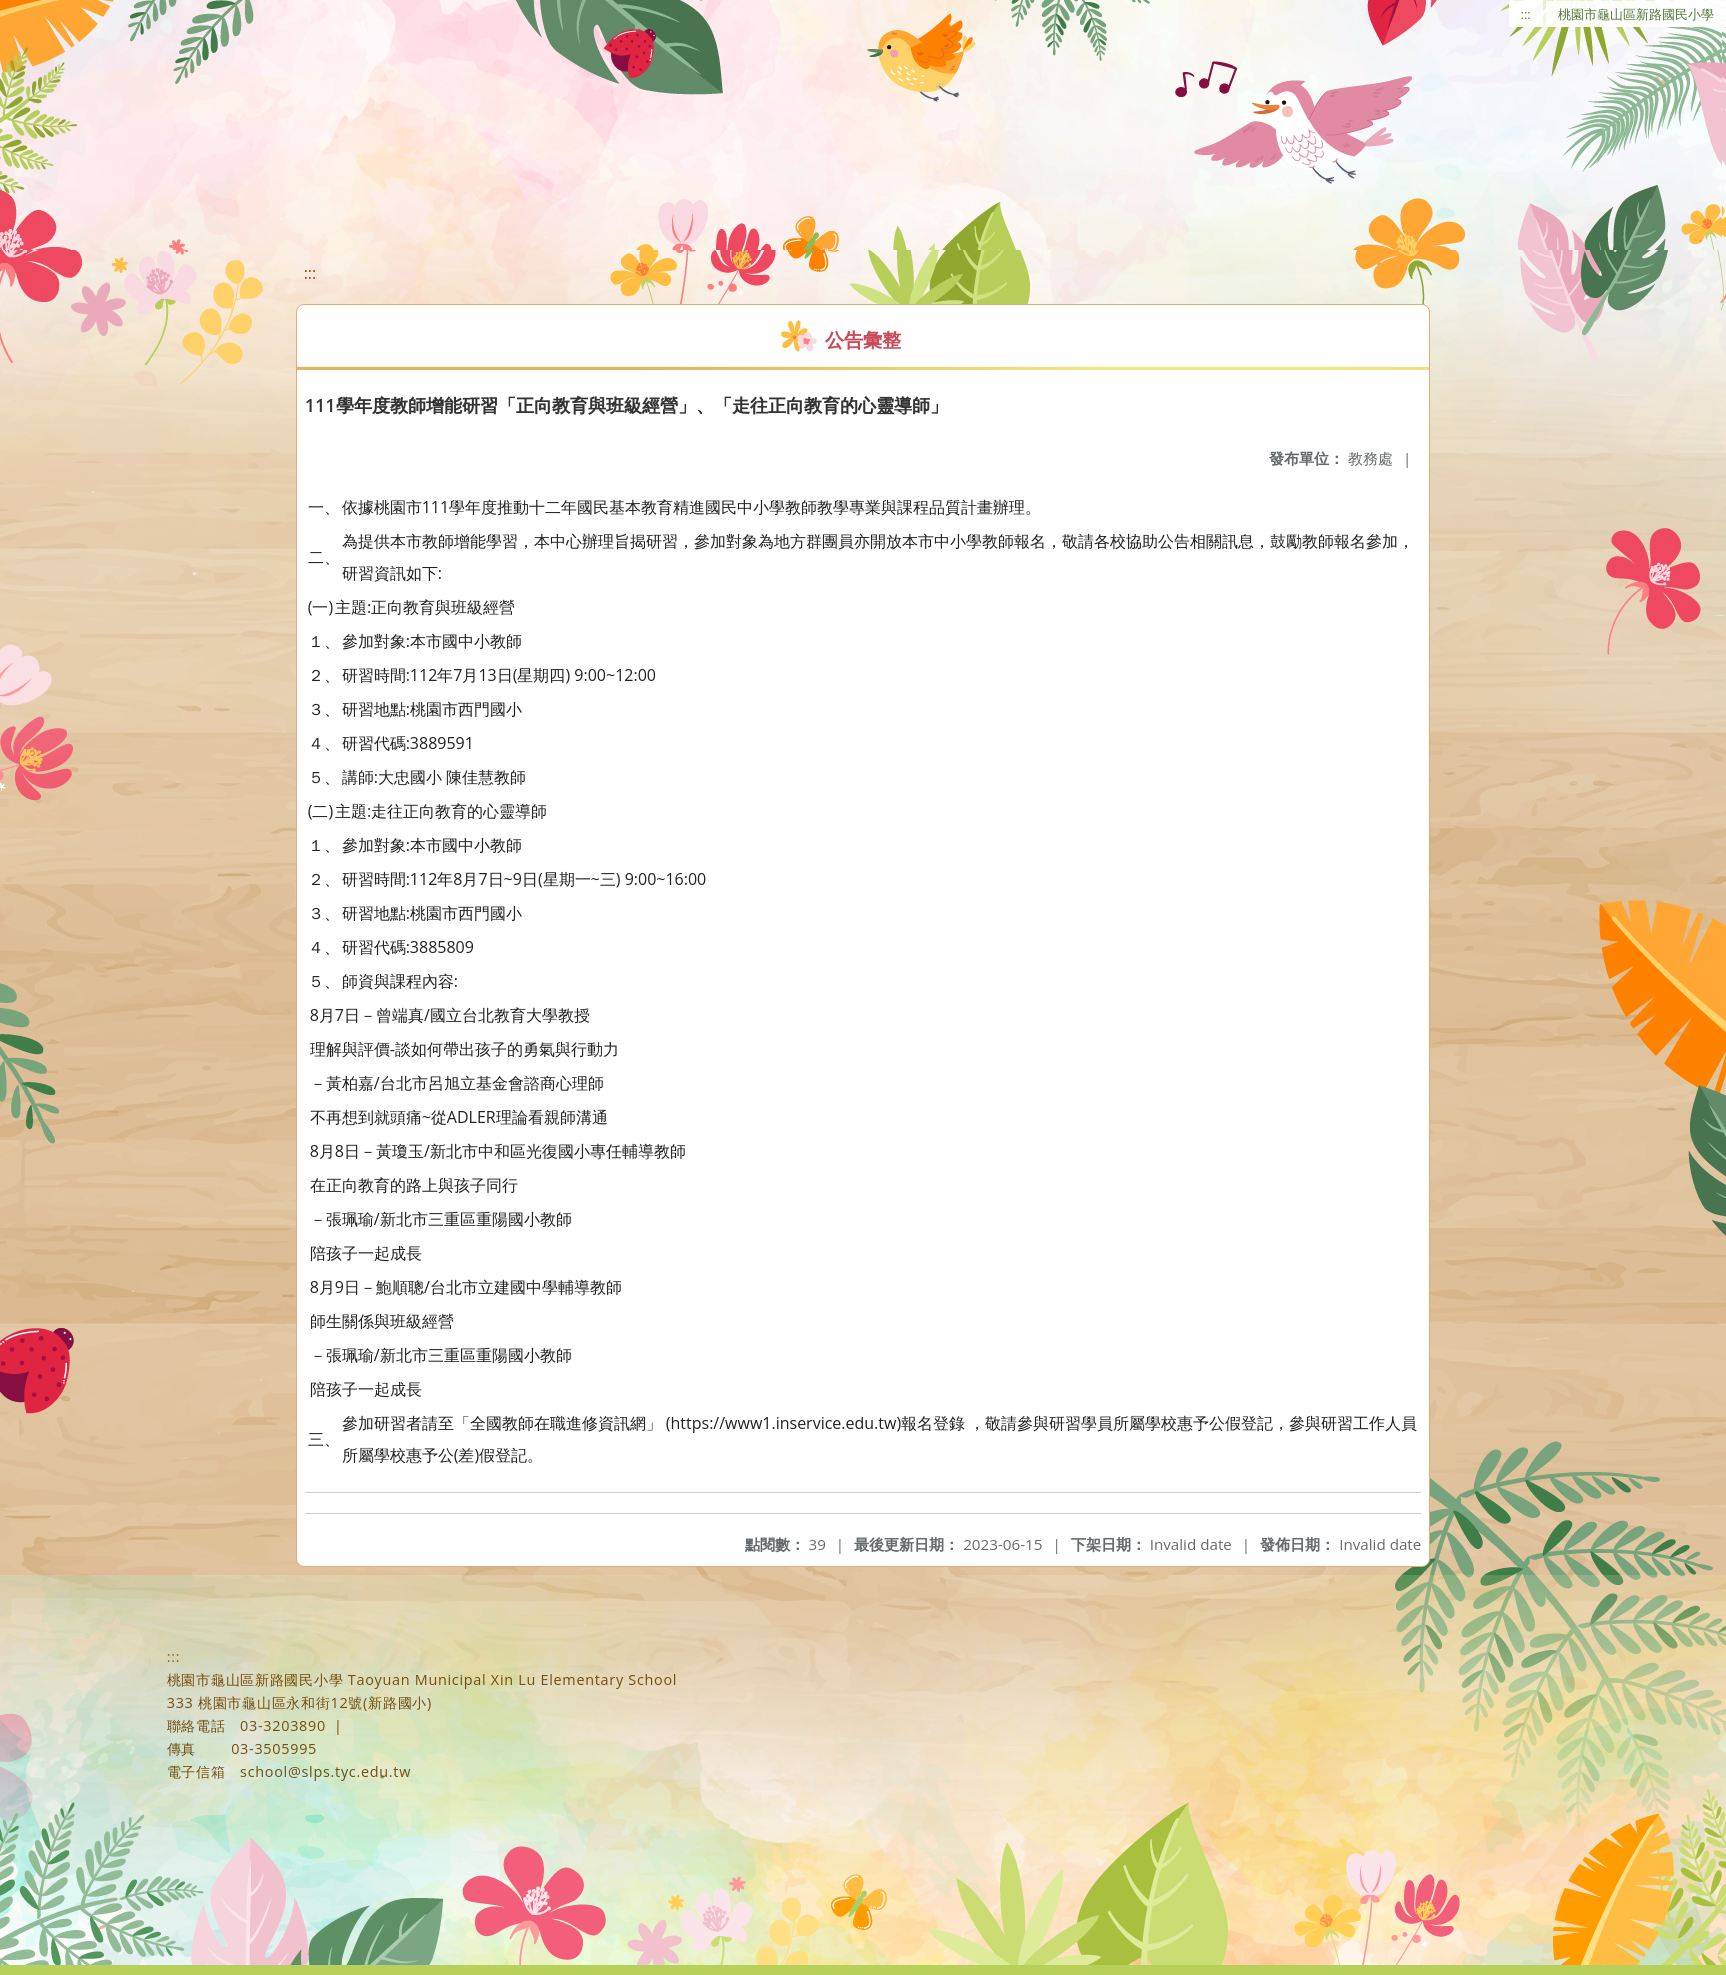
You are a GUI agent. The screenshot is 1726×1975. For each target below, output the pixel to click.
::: (1526, 14)
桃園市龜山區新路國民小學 (1636, 14)
